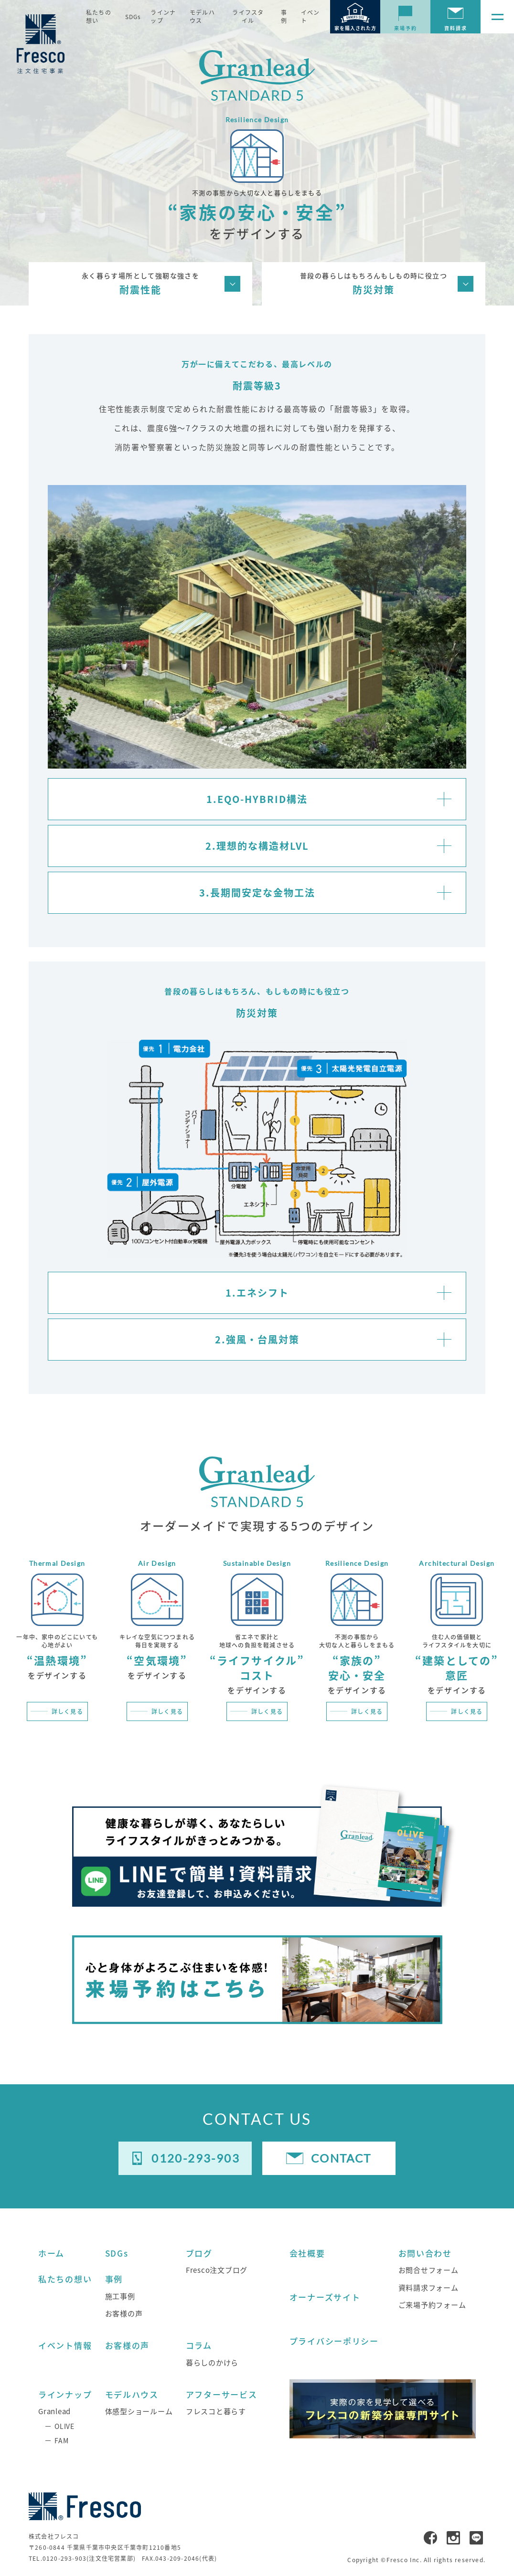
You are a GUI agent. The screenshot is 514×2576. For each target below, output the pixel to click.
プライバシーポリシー (334, 2341)
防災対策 (373, 283)
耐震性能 (140, 283)
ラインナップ (163, 16)
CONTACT (341, 2158)
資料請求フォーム (428, 2287)
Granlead (54, 2411)
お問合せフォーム (428, 2270)
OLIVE (64, 2426)
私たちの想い (98, 16)
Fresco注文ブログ (216, 2270)
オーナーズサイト (325, 2297)
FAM (61, 2440)
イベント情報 (65, 2345)
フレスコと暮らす (216, 2411)
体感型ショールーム (139, 2411)
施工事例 (120, 2296)
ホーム (51, 2253)
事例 (284, 16)
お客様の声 (124, 2313)
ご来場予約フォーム (432, 2305)
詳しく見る (67, 1711)
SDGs (133, 17)
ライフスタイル (248, 16)
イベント (310, 16)
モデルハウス (202, 16)
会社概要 (307, 2253)
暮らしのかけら (212, 2362)
